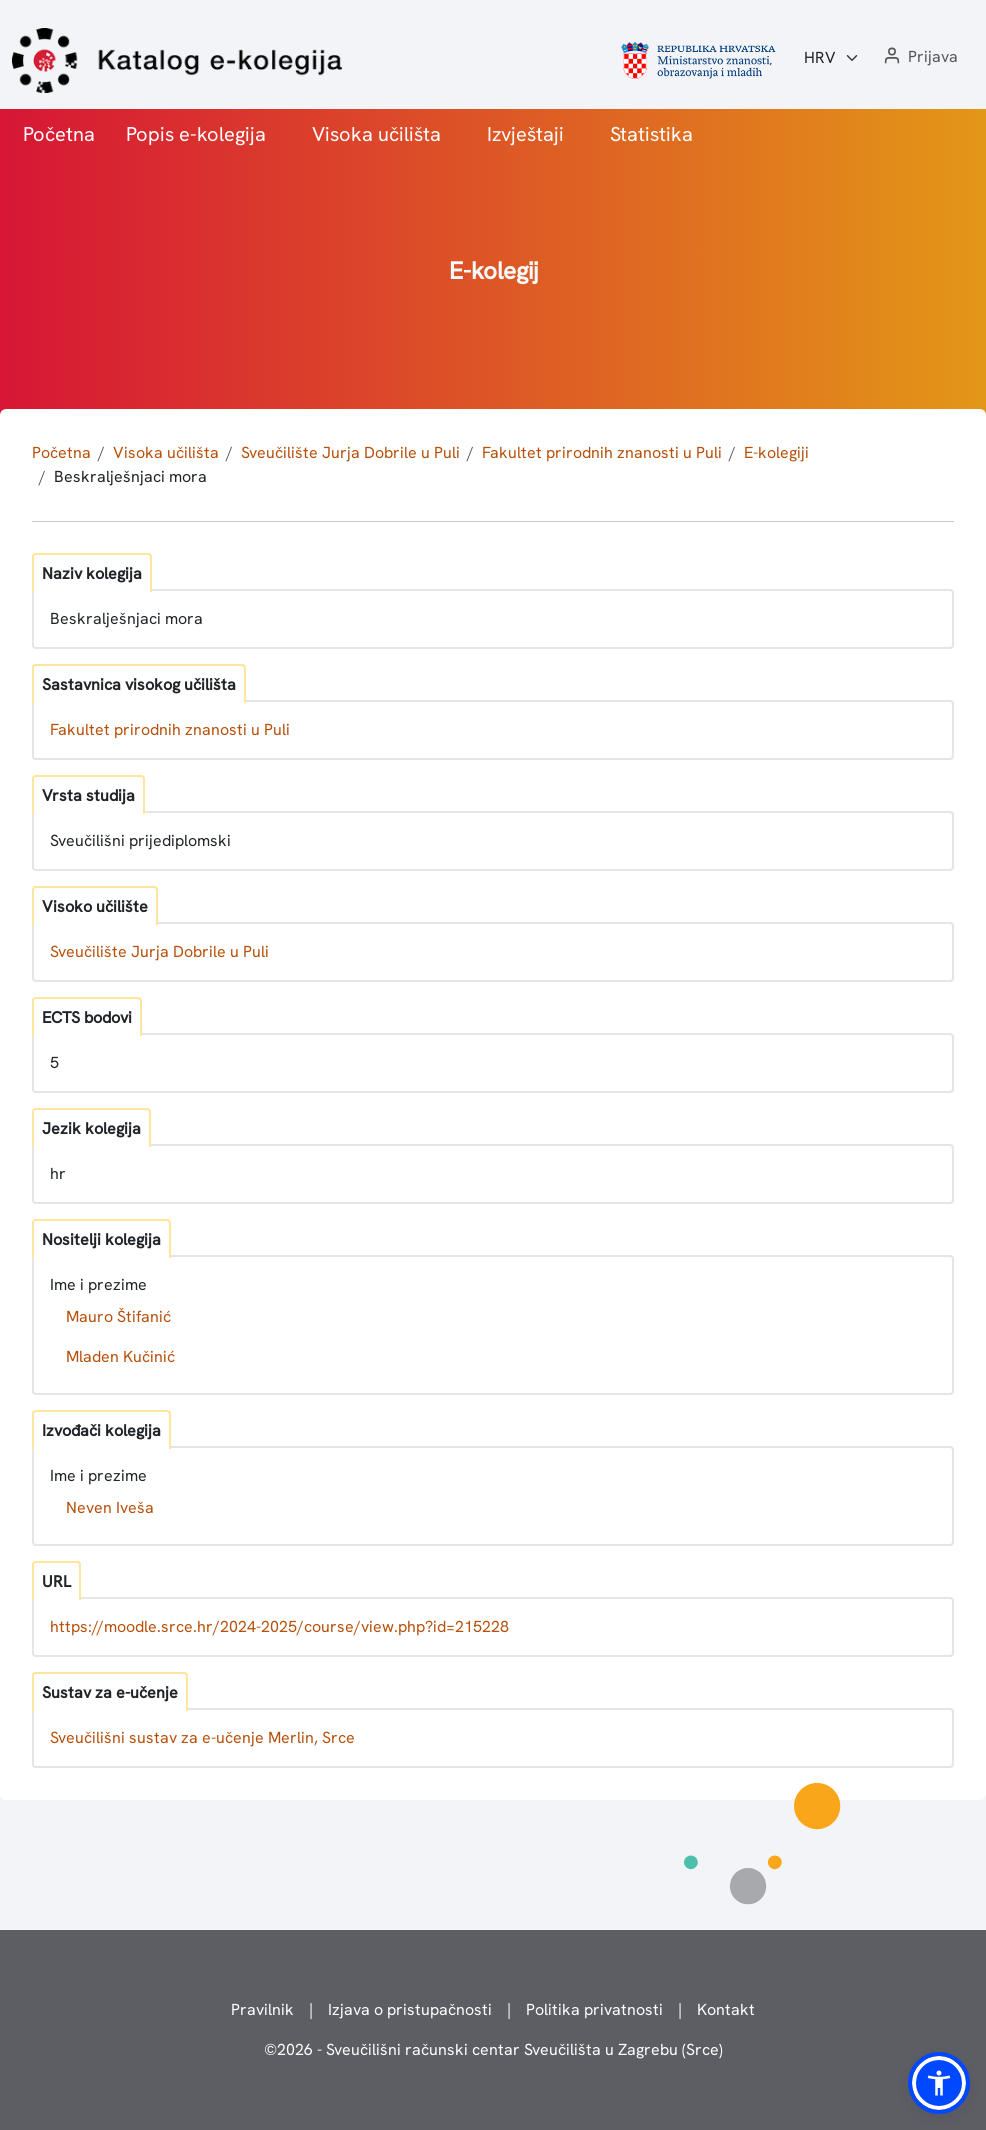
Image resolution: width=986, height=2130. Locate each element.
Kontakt (726, 2009)
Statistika (651, 134)
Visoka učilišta (376, 134)
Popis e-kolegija (196, 134)
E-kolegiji (776, 452)
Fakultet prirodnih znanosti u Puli (602, 452)
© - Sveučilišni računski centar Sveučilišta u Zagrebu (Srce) (493, 2049)
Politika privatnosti (594, 2009)
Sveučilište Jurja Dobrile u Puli (350, 452)
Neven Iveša (110, 1507)
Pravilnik (262, 2009)
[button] (919, 57)
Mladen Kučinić (120, 1356)
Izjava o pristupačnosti (410, 2009)
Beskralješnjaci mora (130, 476)
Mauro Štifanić (118, 1316)
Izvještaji (525, 134)
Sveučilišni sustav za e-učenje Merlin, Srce (202, 1737)
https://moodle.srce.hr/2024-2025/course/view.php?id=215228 (279, 1626)
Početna (59, 134)
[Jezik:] (832, 58)
